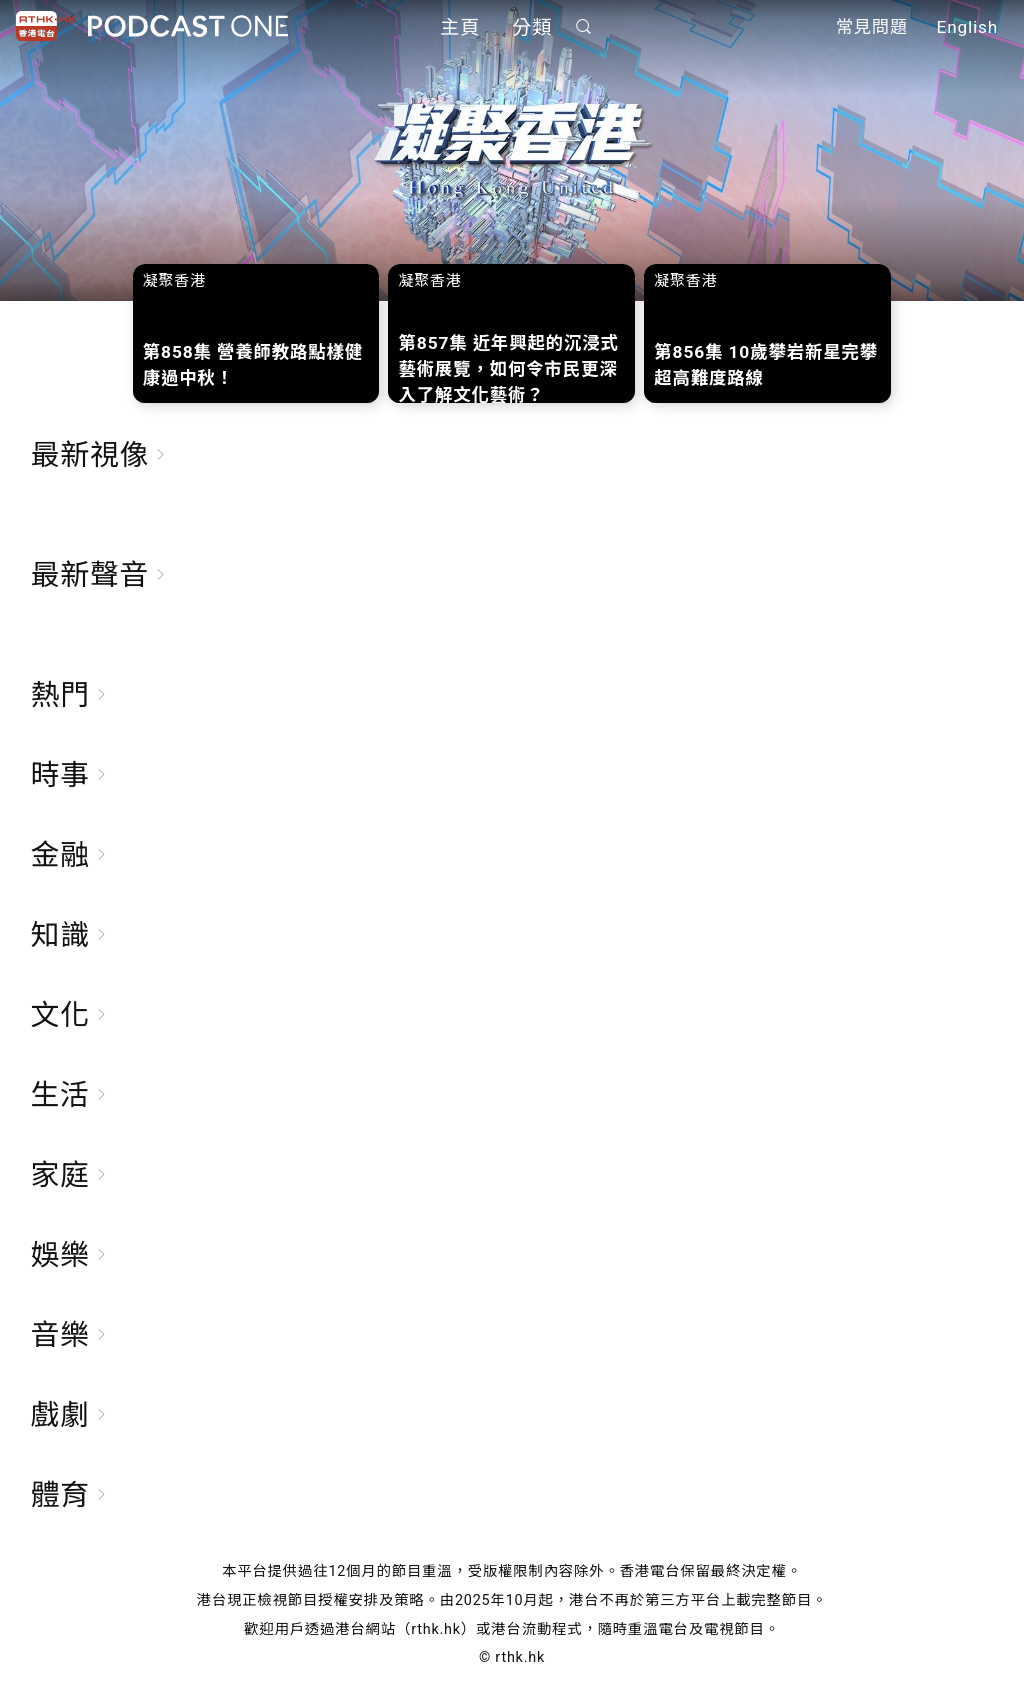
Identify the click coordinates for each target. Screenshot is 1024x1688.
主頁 (460, 27)
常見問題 (872, 28)
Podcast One (188, 26)
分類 (532, 27)
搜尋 (584, 26)
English (967, 28)
